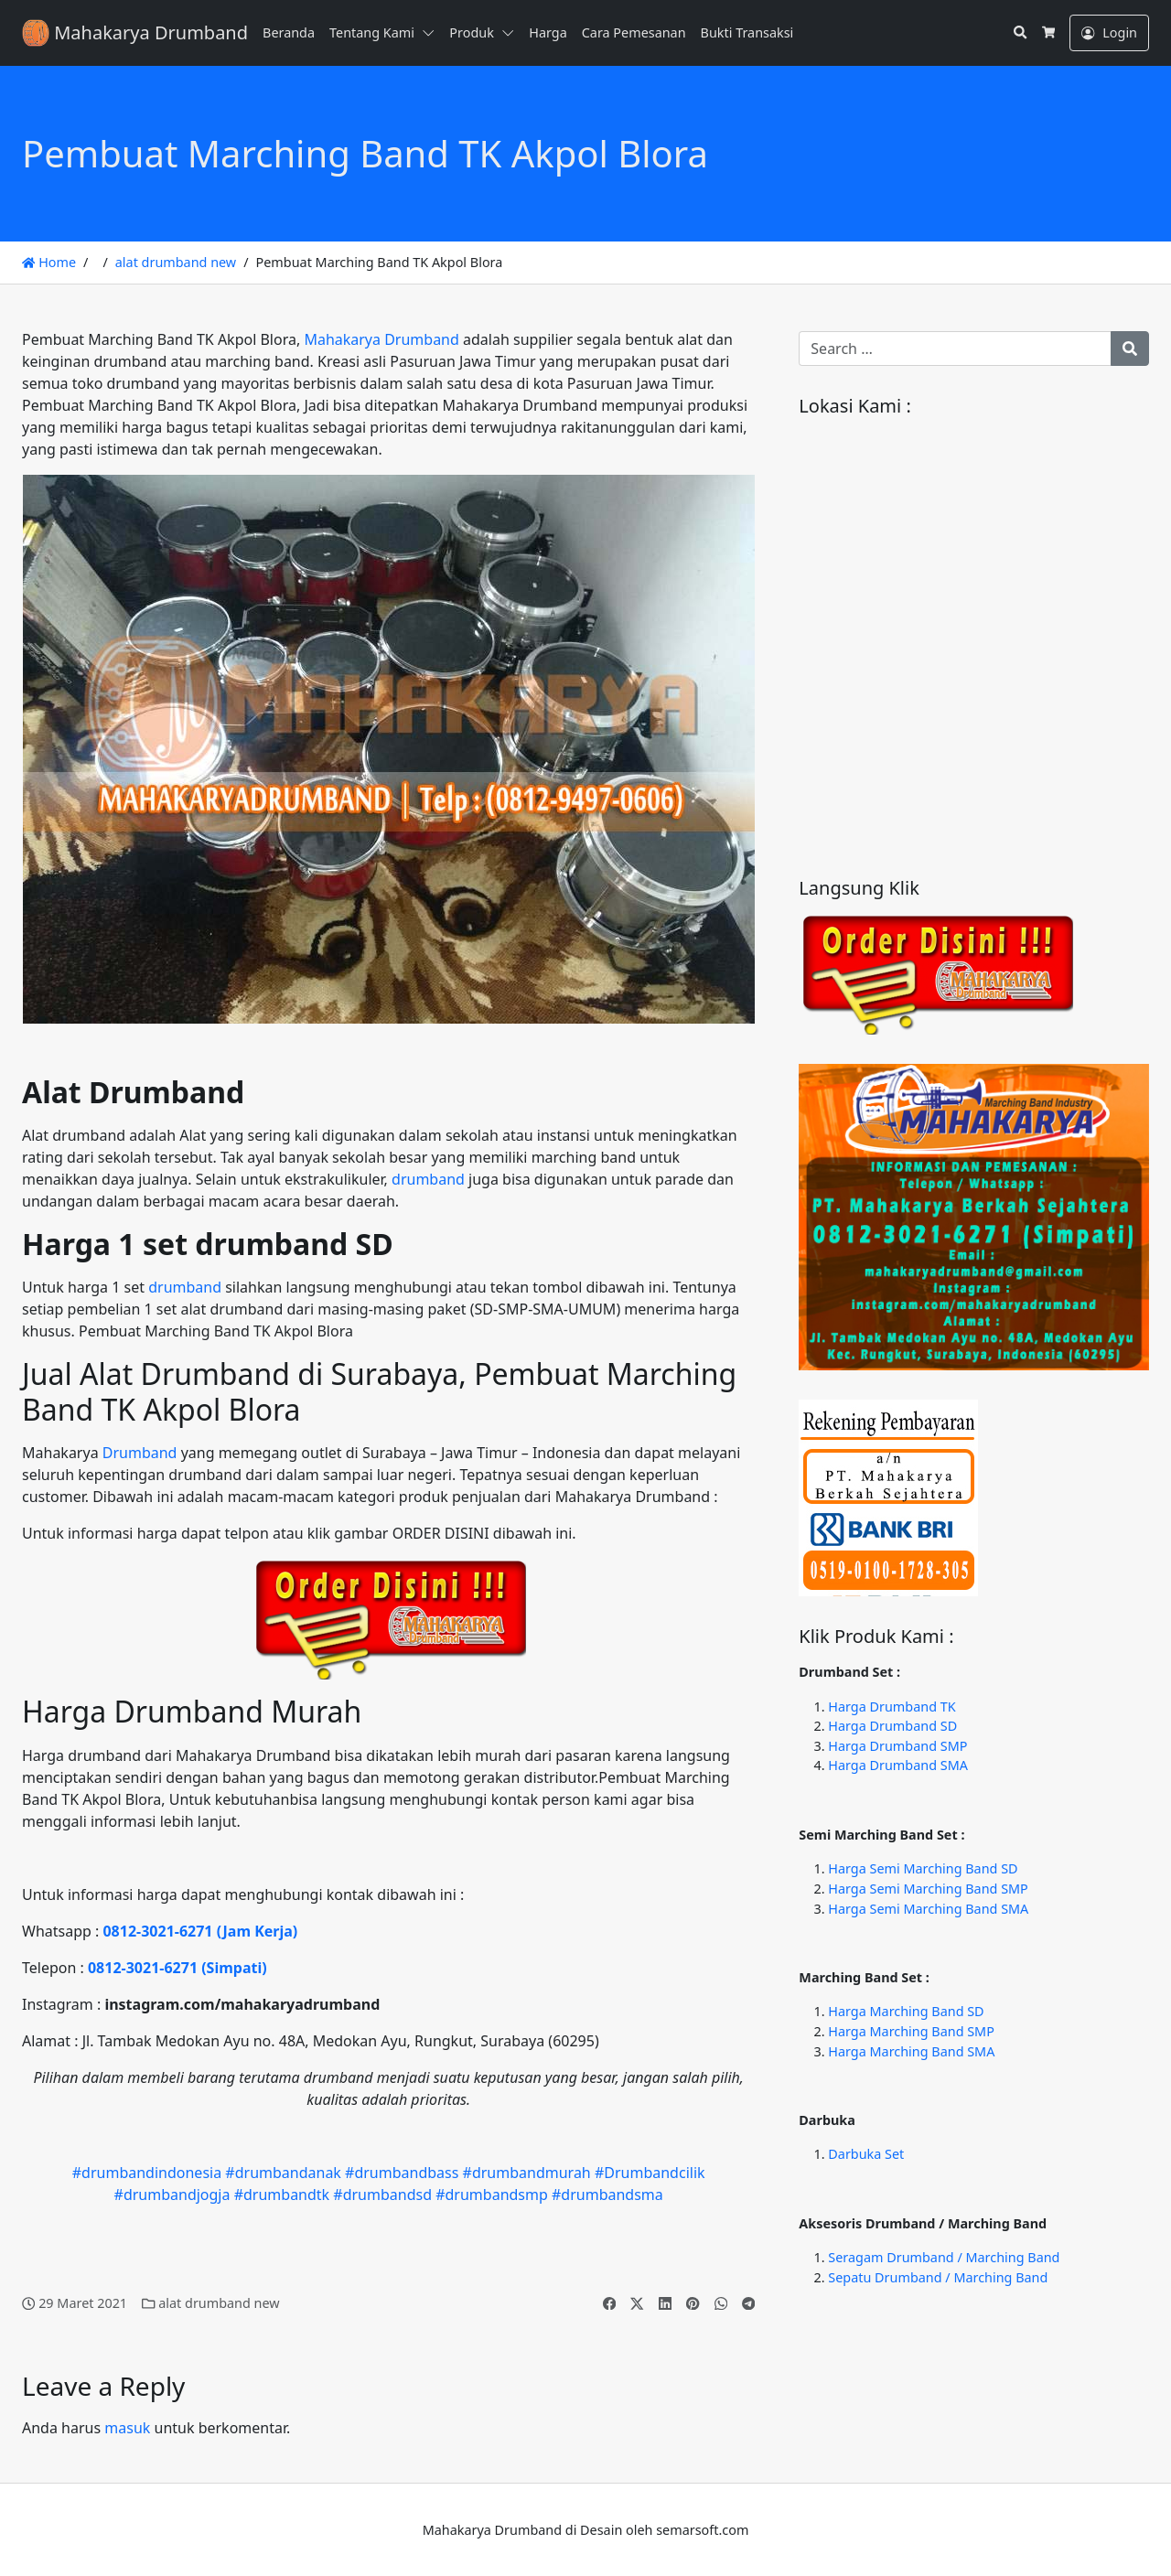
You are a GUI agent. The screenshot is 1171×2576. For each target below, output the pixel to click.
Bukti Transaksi (747, 32)
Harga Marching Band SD (905, 2011)
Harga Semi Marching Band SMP (927, 1888)
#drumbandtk (282, 2194)
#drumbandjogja (172, 2194)
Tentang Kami (371, 32)
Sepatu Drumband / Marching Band (937, 2277)
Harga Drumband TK (891, 1706)
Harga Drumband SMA (898, 1765)
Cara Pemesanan (634, 32)
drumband (428, 1179)
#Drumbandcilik (650, 2173)
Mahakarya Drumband (381, 339)
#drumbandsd (382, 2194)
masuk (127, 2428)
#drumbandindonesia (146, 2173)
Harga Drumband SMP (897, 1746)
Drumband (139, 1453)
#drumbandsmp (491, 2194)
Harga (547, 32)
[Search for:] (955, 348)
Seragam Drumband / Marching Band (943, 2257)
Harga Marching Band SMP (911, 2031)
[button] (432, 33)
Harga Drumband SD (892, 1725)
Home (49, 262)
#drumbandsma (607, 2194)
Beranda (289, 32)
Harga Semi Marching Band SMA (928, 1908)
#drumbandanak (283, 2173)
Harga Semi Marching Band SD (922, 1868)
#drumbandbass (401, 2173)
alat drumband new (175, 262)
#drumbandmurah (527, 2173)
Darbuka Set (866, 2154)
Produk (471, 32)
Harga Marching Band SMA (911, 2051)
